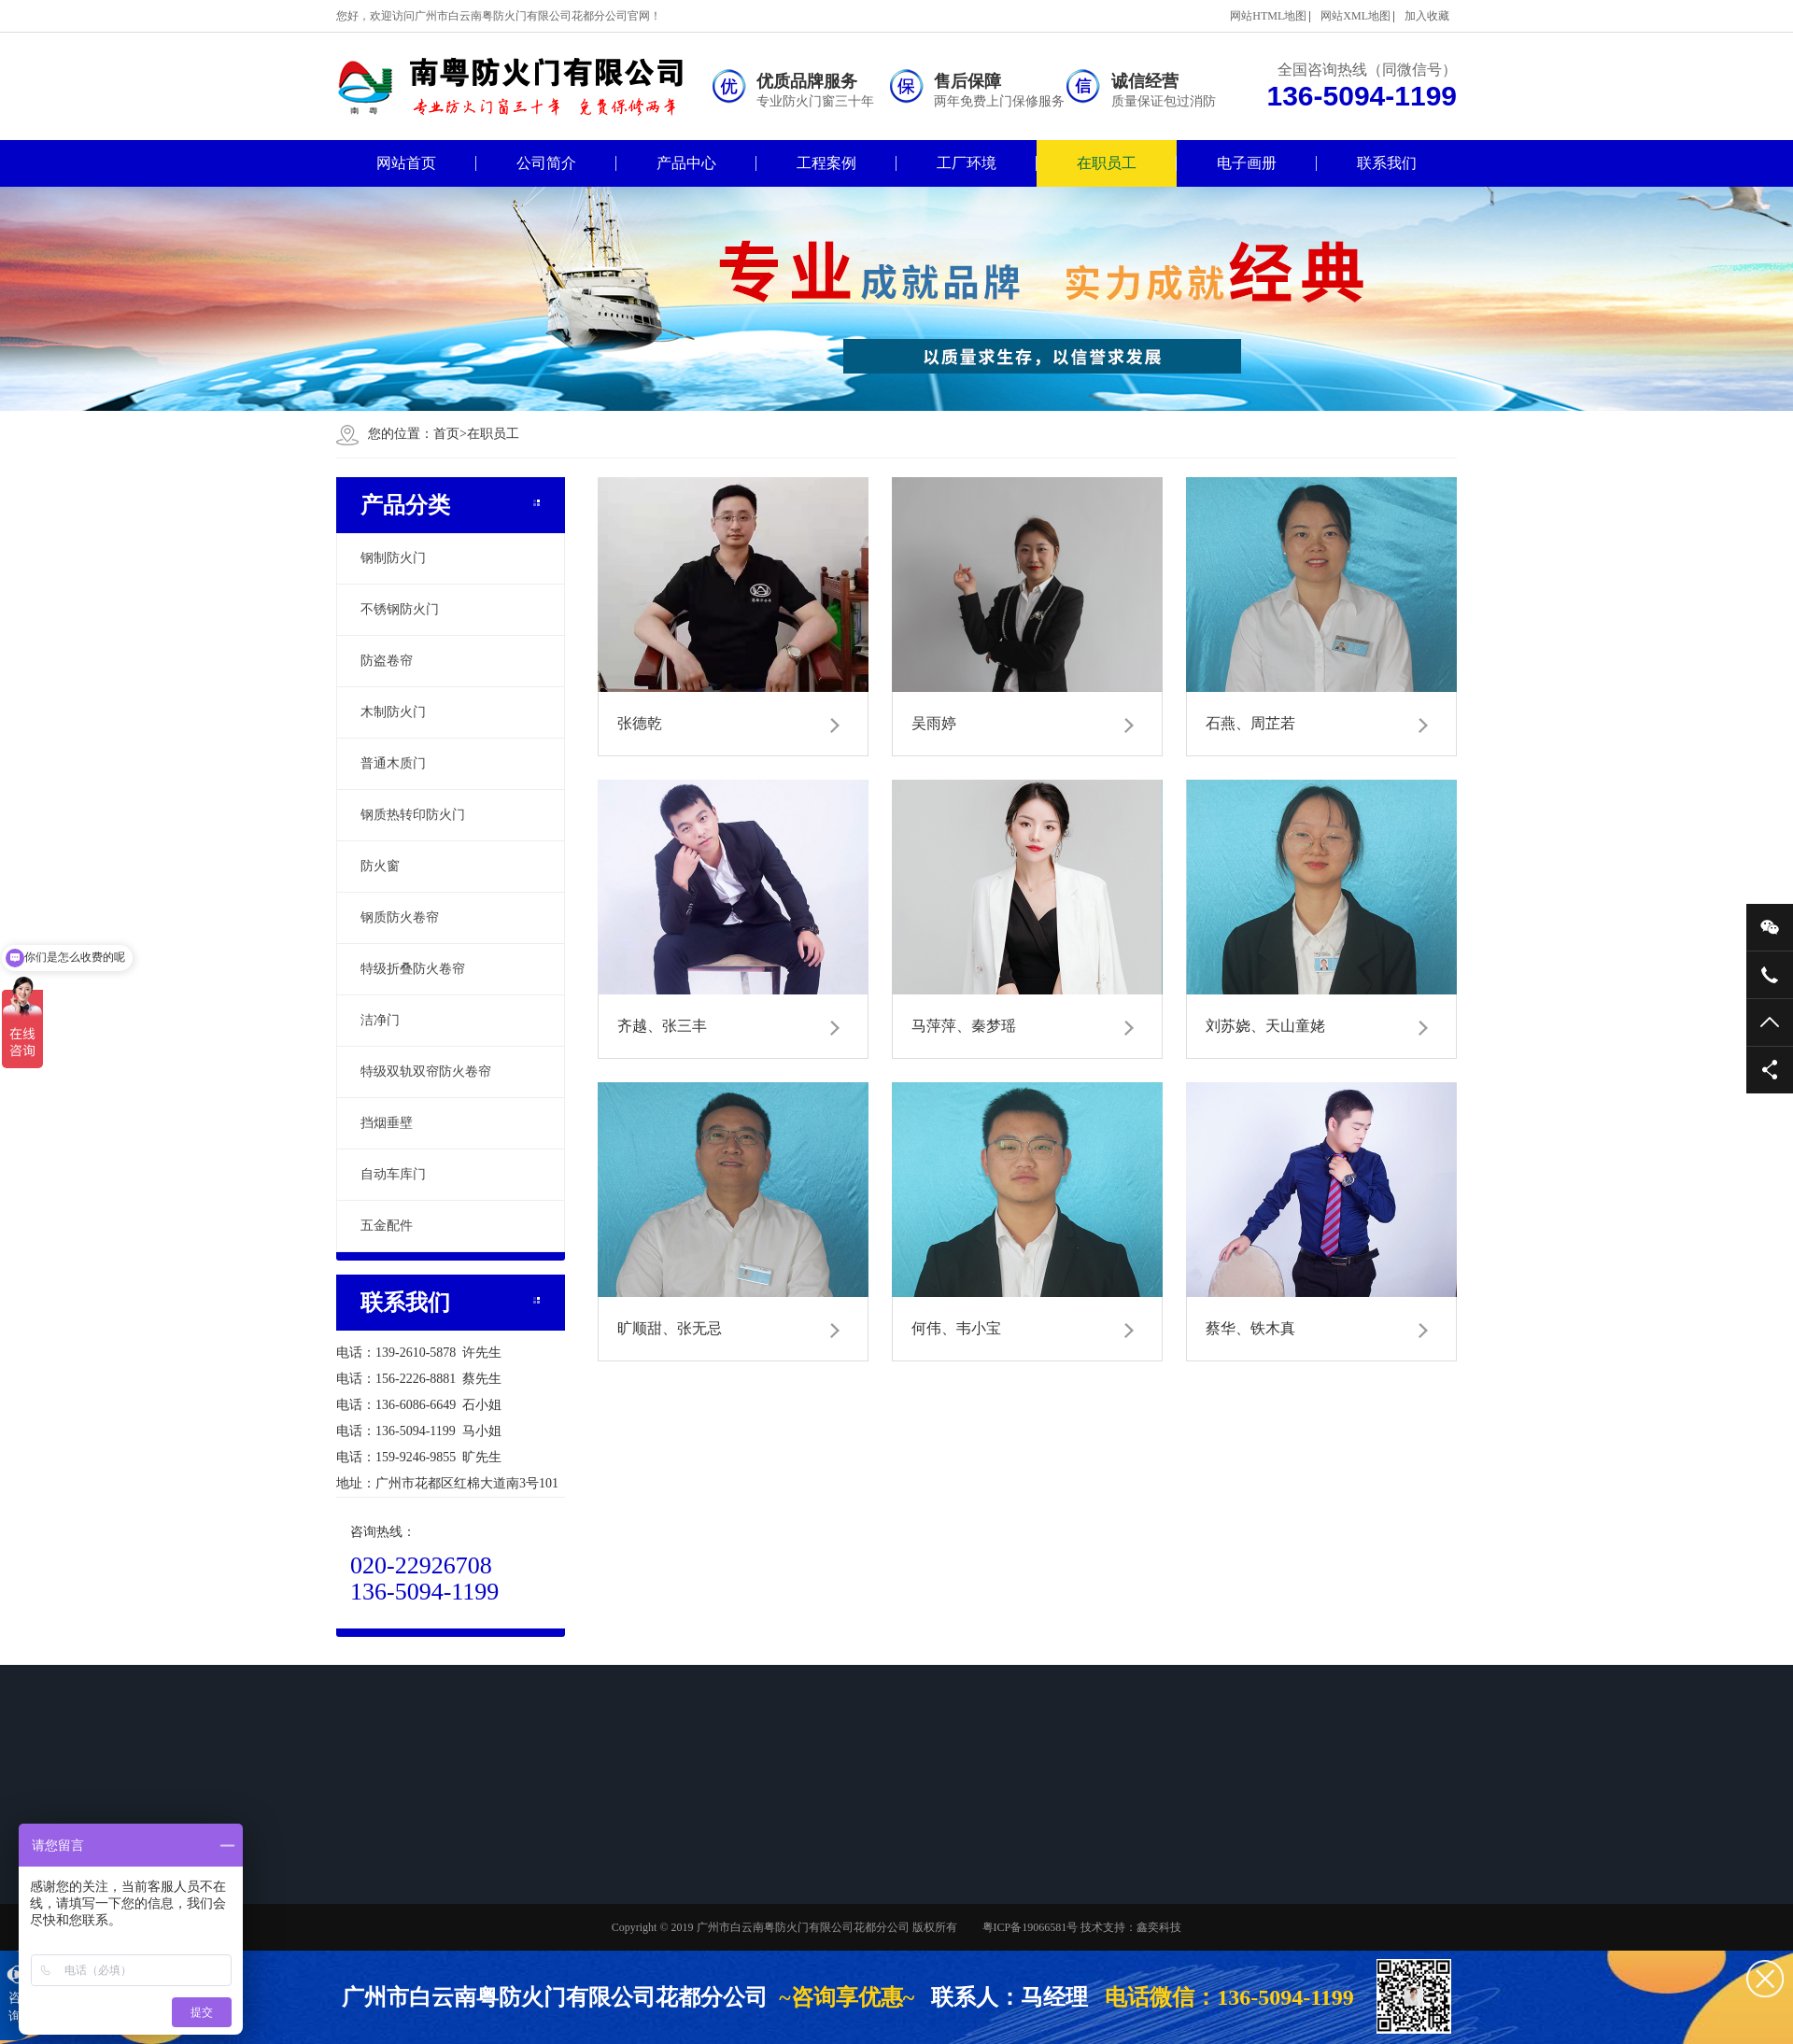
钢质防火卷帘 (399, 917)
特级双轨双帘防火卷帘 (425, 1071)
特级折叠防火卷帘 (412, 969)
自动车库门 (393, 1174)
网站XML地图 (1355, 15)
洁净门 (380, 1020)
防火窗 (380, 866)
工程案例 (826, 163)
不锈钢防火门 (399, 609)
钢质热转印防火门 (412, 815)
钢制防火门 (393, 558)
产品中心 (686, 163)
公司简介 (546, 163)
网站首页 (406, 163)
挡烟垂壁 (386, 1123)
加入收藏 (1427, 15)
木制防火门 (393, 712)
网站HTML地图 (1268, 15)
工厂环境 (966, 163)
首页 (450, 434)
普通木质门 (393, 763)
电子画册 (1247, 163)
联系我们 (1387, 163)
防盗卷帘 (386, 661)
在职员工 (1107, 163)
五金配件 (386, 1226)
